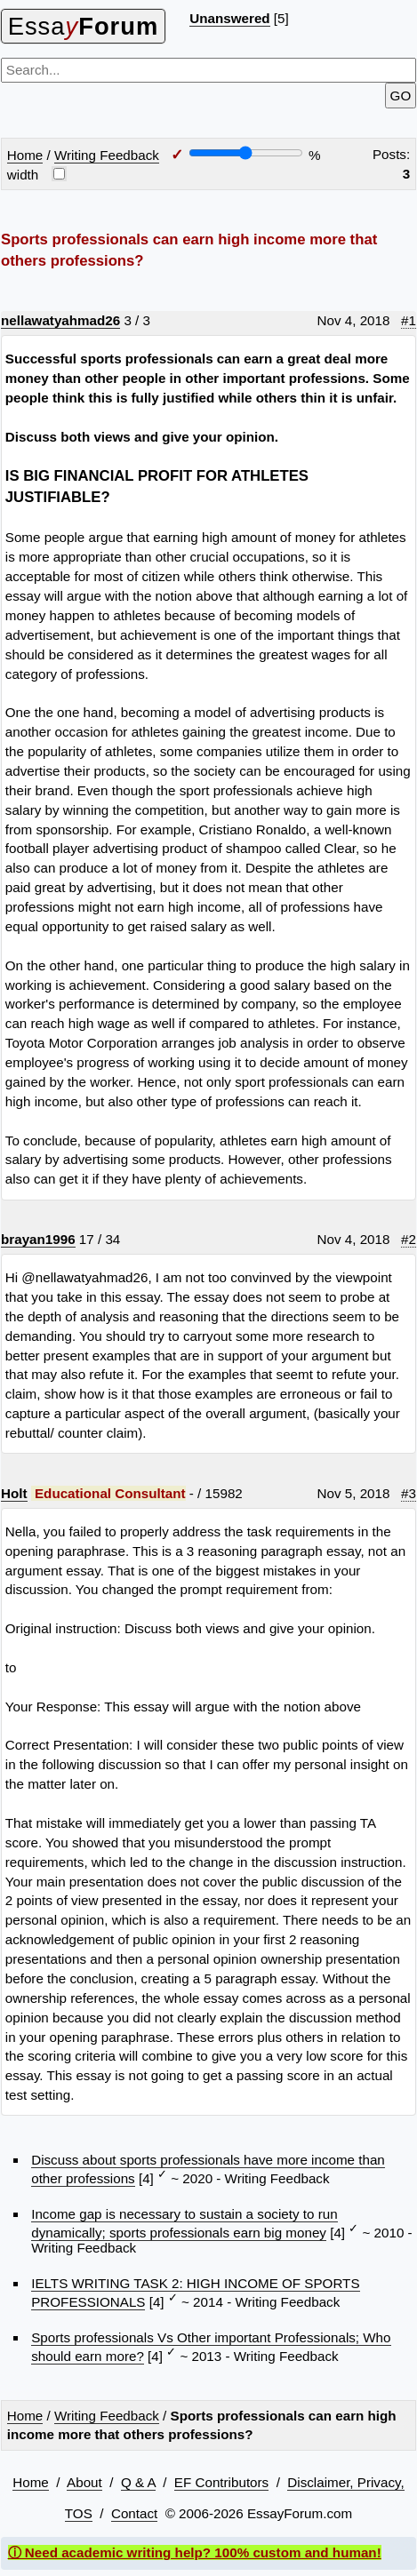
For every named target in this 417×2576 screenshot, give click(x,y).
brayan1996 (38, 1239)
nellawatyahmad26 (60, 320)
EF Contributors (221, 2482)
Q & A (138, 2482)
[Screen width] (245, 153)
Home (25, 155)
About (84, 2482)
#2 (408, 1239)
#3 (408, 1493)
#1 (408, 320)
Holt (14, 1493)
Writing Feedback (106, 155)
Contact (134, 2513)
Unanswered (229, 18)
